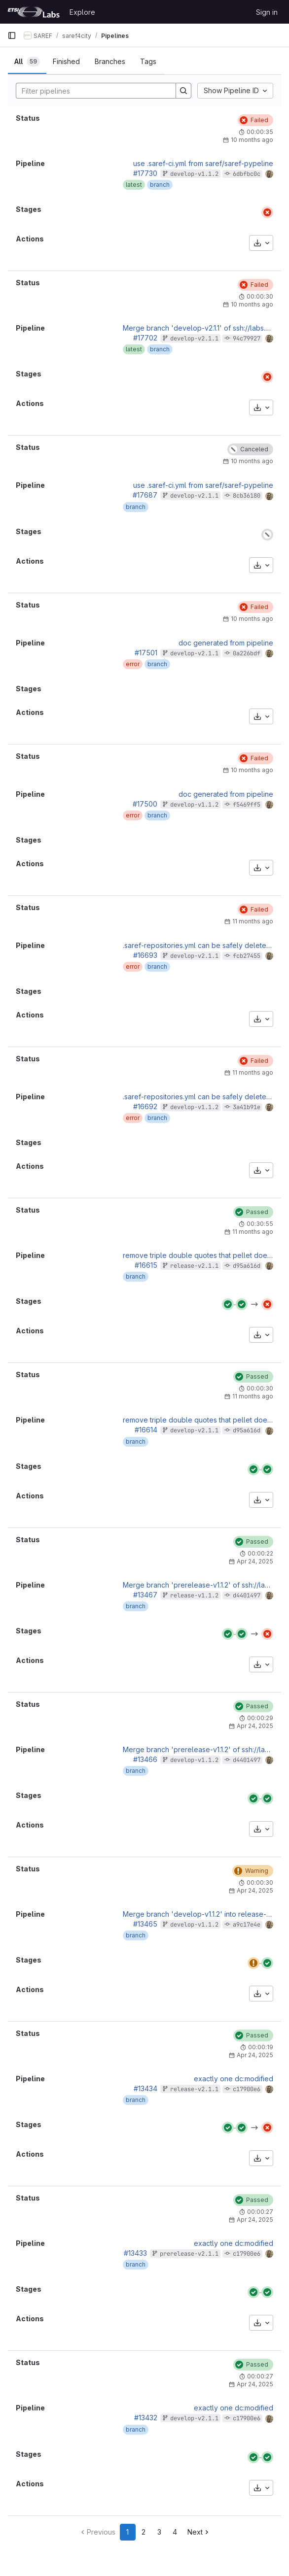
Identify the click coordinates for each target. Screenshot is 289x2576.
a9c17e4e (246, 1925)
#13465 (145, 1924)
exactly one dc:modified (233, 2078)
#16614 (146, 1429)
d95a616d (246, 1266)
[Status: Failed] (255, 120)
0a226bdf (246, 653)
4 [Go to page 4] (175, 2532)
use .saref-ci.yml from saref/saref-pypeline (203, 163)
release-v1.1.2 (194, 1595)
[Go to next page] (199, 2532)
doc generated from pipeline (226, 643)
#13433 (135, 2253)
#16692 (145, 1106)
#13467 (145, 1595)
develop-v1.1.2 (194, 174)
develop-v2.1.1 (194, 338)
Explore (82, 12)
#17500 (145, 804)
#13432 (145, 2417)
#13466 (145, 1759)
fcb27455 (246, 956)
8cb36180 (246, 496)
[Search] (91, 91)
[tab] (27, 61)
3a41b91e (246, 1107)
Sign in (267, 12)
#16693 (145, 955)
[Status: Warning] (252, 1871)
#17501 (146, 652)
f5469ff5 (246, 805)
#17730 (145, 173)
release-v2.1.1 (194, 1266)
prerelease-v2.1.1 (189, 2254)
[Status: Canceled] (250, 449)
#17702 (145, 338)
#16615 (146, 1265)
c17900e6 (246, 2089)
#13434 (145, 2088)
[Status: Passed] (253, 1212)
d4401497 (246, 1595)
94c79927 (246, 338)
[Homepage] (33, 12)
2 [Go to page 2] (143, 2532)
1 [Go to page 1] (127, 2532)
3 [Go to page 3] (159, 2532)
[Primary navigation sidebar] (12, 35)
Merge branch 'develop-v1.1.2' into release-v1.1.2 (202, 1914)
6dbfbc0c (246, 174)
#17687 (145, 495)
